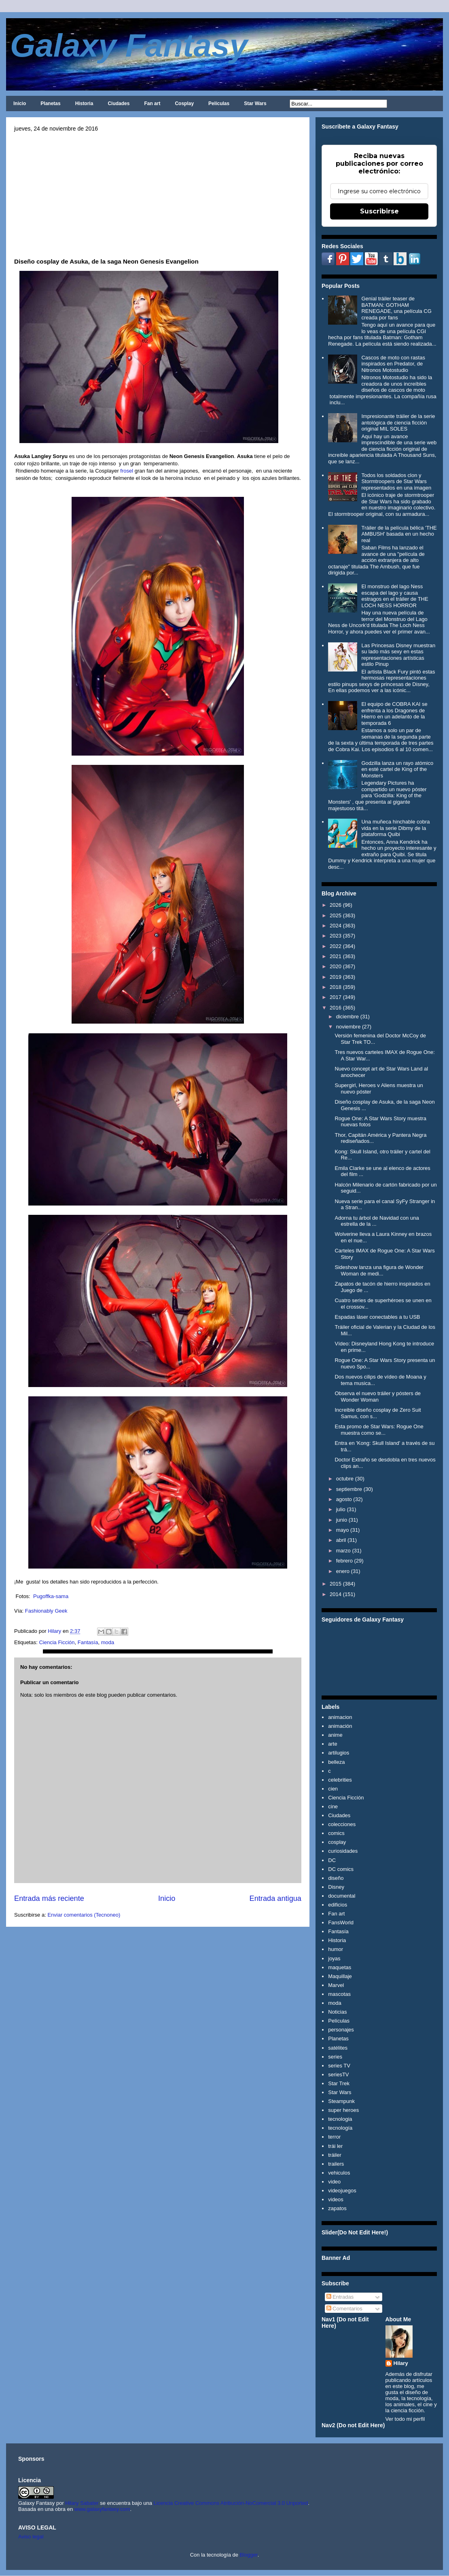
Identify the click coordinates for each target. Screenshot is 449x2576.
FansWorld (341, 1922)
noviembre (348, 1027)
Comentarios (344, 2309)
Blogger (249, 2555)
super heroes (343, 2110)
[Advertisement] (157, 192)
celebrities (340, 1780)
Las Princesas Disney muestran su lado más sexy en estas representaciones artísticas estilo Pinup (398, 654)
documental (341, 1896)
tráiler (334, 2155)
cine (333, 1806)
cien (333, 1789)
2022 (335, 946)
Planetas (50, 103)
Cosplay (184, 103)
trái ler (335, 2146)
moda (107, 1642)
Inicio (19, 103)
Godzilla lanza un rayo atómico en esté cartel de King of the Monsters (397, 769)
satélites (337, 2048)
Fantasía (88, 1642)
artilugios (338, 1753)
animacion (340, 1717)
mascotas (339, 1994)
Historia (84, 103)
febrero (344, 1561)
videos (335, 2199)
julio (340, 1509)
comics (336, 1833)
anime (335, 1735)
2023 (335, 936)
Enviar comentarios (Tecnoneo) (83, 1915)
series (335, 2057)
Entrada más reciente (49, 1898)
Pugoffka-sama (51, 1596)
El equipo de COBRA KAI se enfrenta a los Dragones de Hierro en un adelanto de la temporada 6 (394, 713)
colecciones (342, 1824)
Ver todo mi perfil (405, 2419)
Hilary (401, 2363)
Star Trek (338, 2083)
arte (332, 1744)
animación (340, 1726)
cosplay (337, 1842)
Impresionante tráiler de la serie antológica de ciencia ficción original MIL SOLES (398, 422)
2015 (335, 1584)
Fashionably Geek (46, 1611)
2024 (335, 926)
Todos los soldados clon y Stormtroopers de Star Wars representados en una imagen (396, 481)
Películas (218, 103)
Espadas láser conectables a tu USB (377, 1317)
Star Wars (255, 103)
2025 (335, 915)
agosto (344, 1499)
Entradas (340, 2297)
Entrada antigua (275, 1898)
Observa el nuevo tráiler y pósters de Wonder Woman (377, 1396)
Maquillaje (340, 1976)
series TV (339, 2066)
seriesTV (338, 2074)
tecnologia (340, 2119)
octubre (345, 1479)
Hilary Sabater (82, 2503)
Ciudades (118, 103)
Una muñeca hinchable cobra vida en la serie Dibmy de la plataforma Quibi (395, 828)
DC (332, 1860)
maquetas (339, 1967)
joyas (334, 1958)
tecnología (340, 2128)
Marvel (336, 1985)
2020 (335, 966)
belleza (336, 1762)
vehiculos (339, 2173)
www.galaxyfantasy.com (102, 2509)
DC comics (341, 1869)
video (334, 2182)
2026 (335, 905)
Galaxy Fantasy (129, 45)
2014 (335, 1594)
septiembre (349, 1489)
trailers (336, 2164)
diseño (335, 1878)
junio (341, 1520)
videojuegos (342, 2190)
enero (342, 1571)
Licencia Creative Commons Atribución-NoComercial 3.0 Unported (231, 2503)
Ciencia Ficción (56, 1642)
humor (335, 1949)
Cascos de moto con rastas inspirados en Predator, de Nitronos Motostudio (393, 364)
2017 (335, 997)
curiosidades (343, 1851)
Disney (336, 1887)
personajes (341, 2030)
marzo (343, 1551)
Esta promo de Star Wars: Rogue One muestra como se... (379, 1429)
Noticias (337, 2012)
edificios (337, 1905)
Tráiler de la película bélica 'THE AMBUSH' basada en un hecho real (398, 534)
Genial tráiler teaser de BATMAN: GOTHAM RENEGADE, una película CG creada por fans (396, 308)
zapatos (337, 2208)
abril (341, 1540)
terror (334, 2137)
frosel (126, 471)
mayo (342, 1530)
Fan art (152, 103)
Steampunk (341, 2101)
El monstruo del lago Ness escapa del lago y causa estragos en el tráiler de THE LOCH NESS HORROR (394, 595)
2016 (335, 1008)
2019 (335, 977)
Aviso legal (31, 2537)
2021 (335, 956)
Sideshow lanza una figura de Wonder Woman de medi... (379, 1270)
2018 (335, 987)
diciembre (347, 1017)
